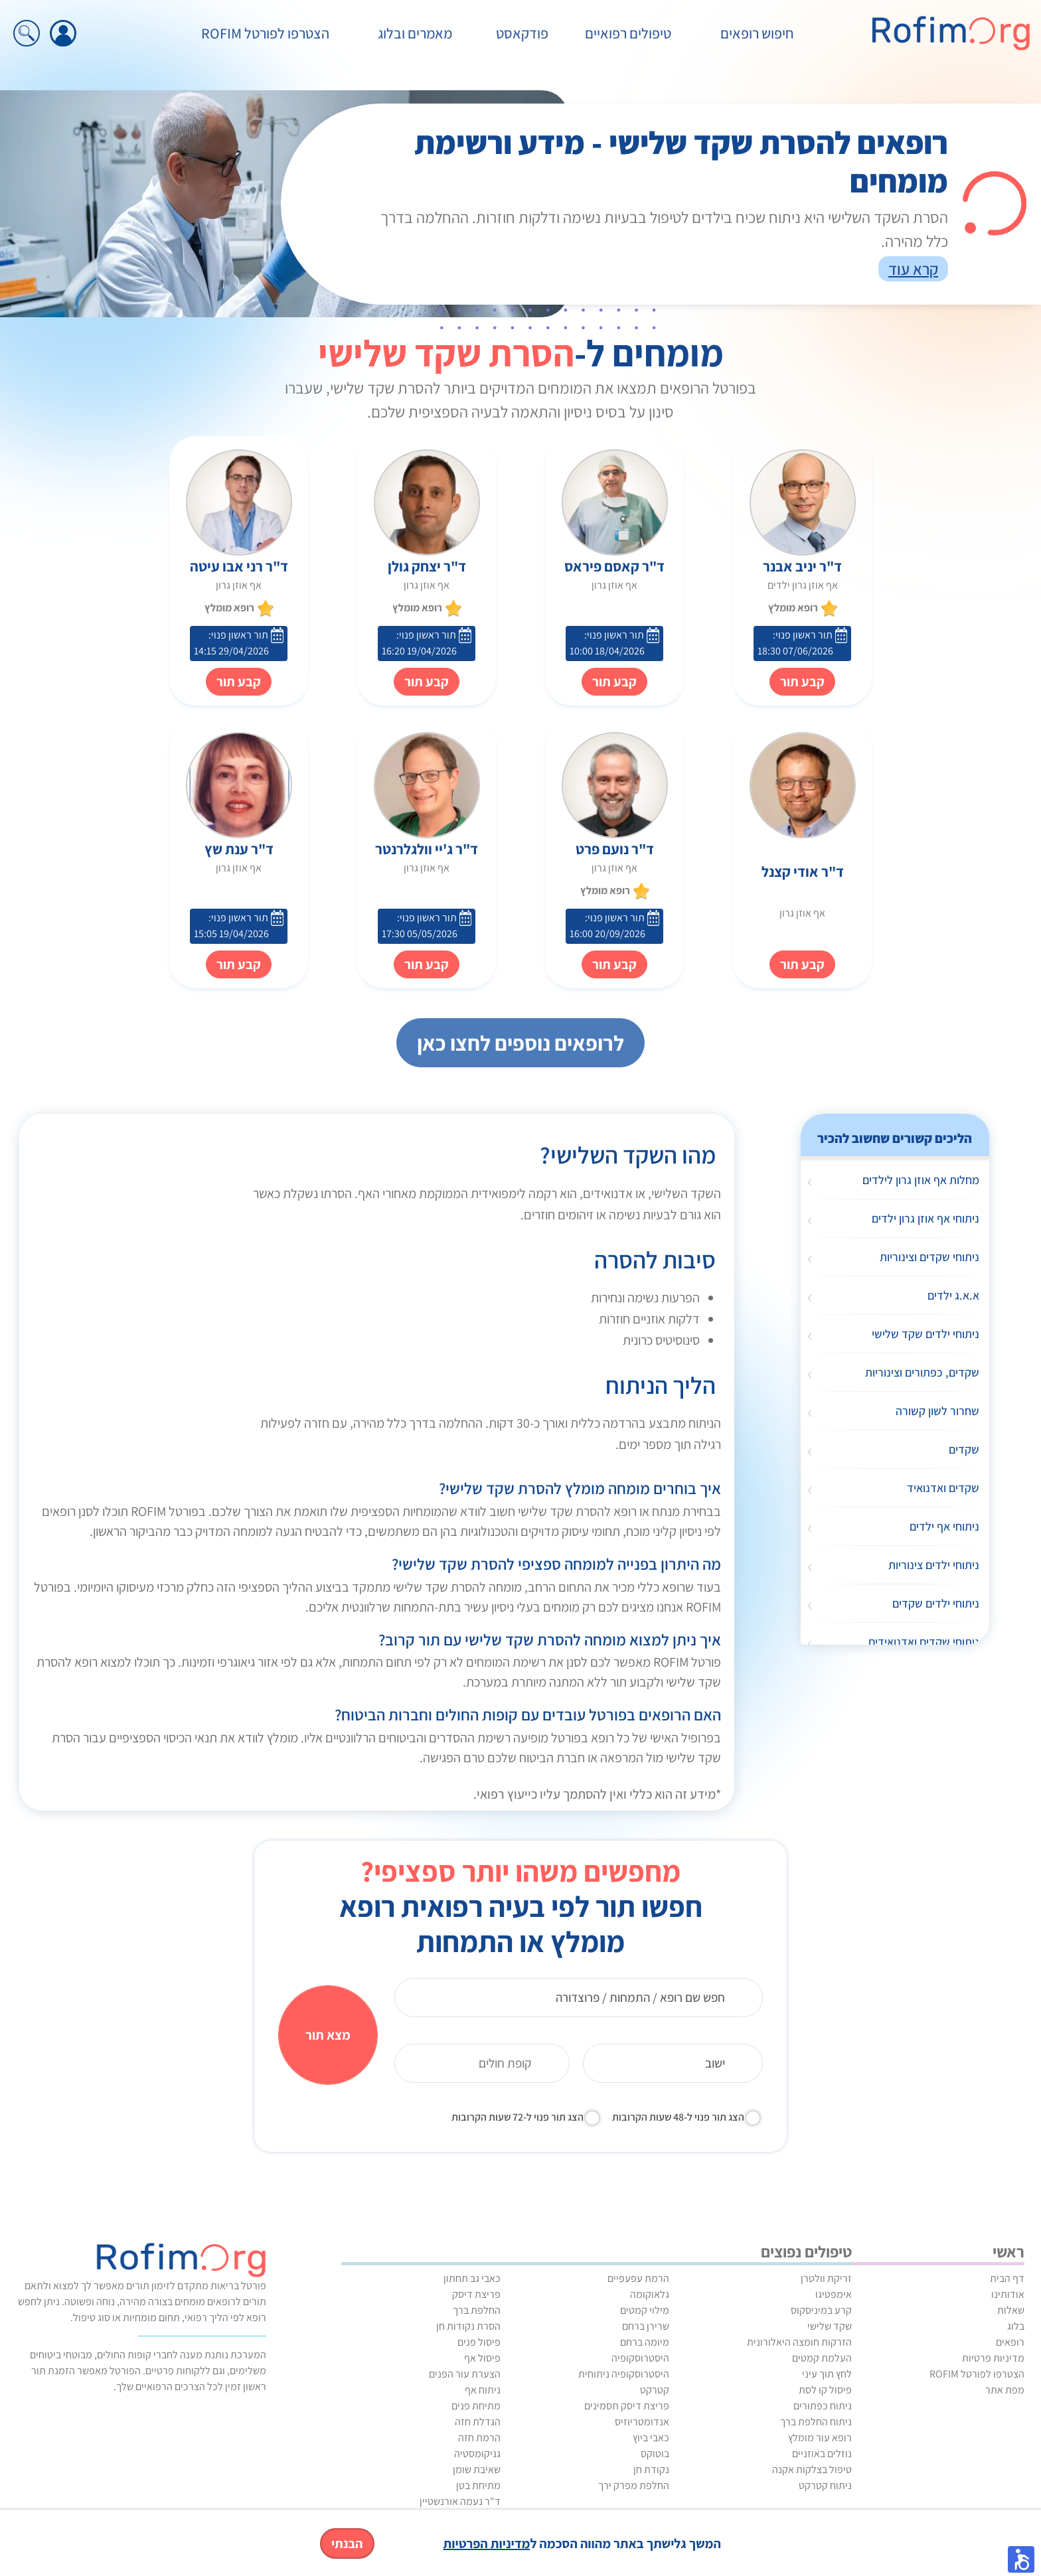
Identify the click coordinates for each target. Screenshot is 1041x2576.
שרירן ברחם (645, 2326)
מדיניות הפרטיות (486, 2543)
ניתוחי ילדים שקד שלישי (925, 1333)
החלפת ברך (477, 2310)
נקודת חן (651, 2469)
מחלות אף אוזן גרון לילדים (920, 1179)
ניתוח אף (483, 2390)
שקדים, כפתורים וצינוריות (922, 1372)
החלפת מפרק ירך (633, 2485)
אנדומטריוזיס (642, 2422)
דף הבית (1007, 2278)
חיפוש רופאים (757, 33)
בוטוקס (655, 2454)
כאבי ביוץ (651, 2438)
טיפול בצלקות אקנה (812, 2469)
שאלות (1010, 2310)
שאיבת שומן (477, 2469)
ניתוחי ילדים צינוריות (933, 1564)
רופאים (1010, 2342)
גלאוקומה (649, 2294)
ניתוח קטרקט (825, 2485)
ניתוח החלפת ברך (816, 2422)
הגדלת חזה (478, 2422)
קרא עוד (913, 268)
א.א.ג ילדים (953, 1295)
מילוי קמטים (644, 2310)
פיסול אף (482, 2358)
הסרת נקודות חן (468, 2326)
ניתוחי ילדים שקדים (935, 1603)
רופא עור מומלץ (820, 2438)
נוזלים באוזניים (822, 2454)
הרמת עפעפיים (638, 2278)
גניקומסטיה (477, 2454)
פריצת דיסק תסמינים (626, 2406)
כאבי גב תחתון (472, 2278)
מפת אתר (1004, 2390)
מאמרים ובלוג (415, 33)
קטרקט (654, 2390)
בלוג (1015, 2326)
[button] (1021, 2559)
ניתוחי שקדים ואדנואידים (923, 1641)
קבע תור (614, 681)
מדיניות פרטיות (993, 2358)
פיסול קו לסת (825, 2390)
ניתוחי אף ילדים (944, 1526)
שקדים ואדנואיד (943, 1487)
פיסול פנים (479, 2342)
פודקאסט (522, 33)
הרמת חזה (479, 2438)
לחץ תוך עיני (827, 2374)
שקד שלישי (829, 2326)
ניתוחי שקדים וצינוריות (929, 1256)
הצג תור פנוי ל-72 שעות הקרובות (517, 2117)
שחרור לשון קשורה (937, 1410)
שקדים (964, 1449)
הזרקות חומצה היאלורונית (799, 2342)
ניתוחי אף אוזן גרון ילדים (925, 1218)
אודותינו (1007, 2294)
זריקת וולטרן (826, 2278)
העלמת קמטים (822, 2358)
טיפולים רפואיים (628, 33)
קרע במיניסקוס (821, 2310)
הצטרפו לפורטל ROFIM (265, 33)
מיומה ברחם (644, 2342)
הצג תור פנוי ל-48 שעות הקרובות (678, 2117)
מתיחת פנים (476, 2406)
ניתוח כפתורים (822, 2406)
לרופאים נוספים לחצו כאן (520, 1043)
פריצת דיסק (476, 2294)
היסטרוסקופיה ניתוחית (623, 2374)
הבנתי (346, 2543)
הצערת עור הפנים (465, 2374)
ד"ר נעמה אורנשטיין (460, 2501)
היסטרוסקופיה (640, 2358)
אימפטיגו (833, 2294)
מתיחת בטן (478, 2485)
